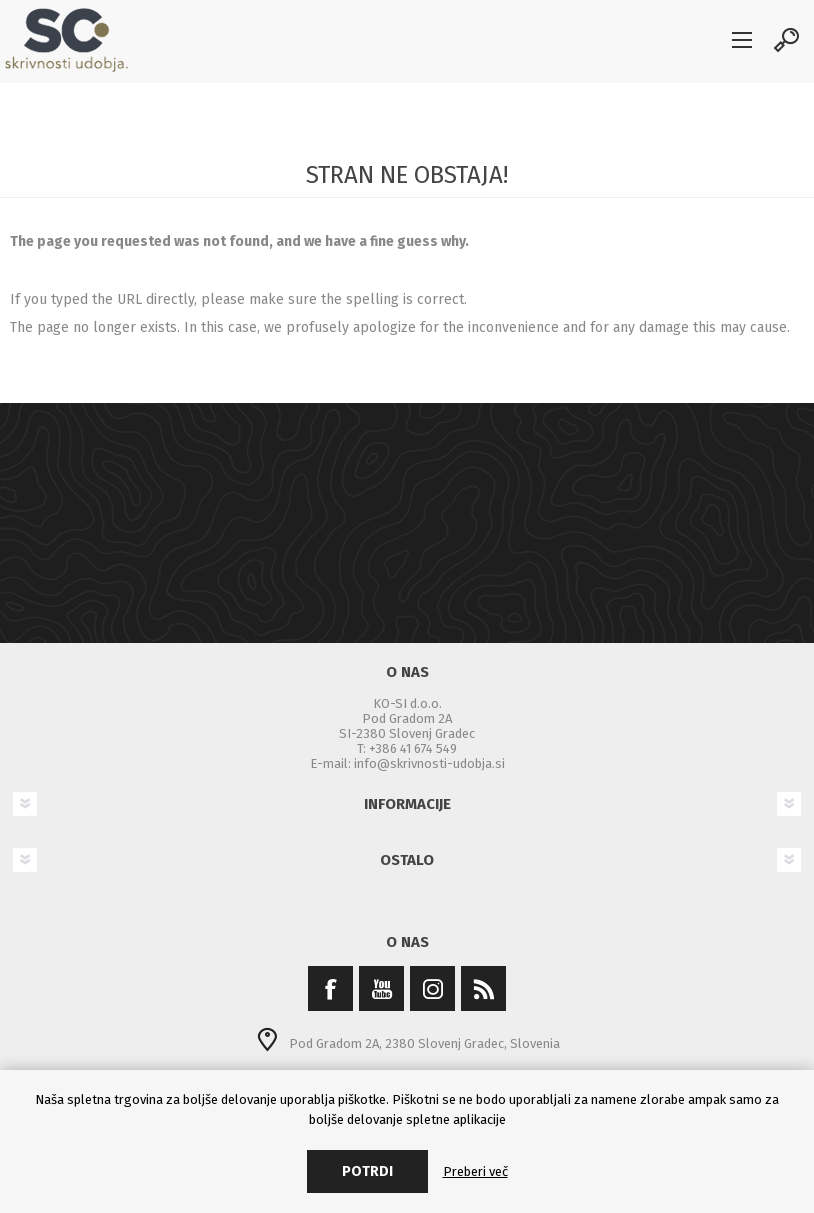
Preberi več (475, 1171)
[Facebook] (330, 988)
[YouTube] (381, 988)
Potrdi (367, 1171)
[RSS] (483, 988)
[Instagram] (432, 988)
